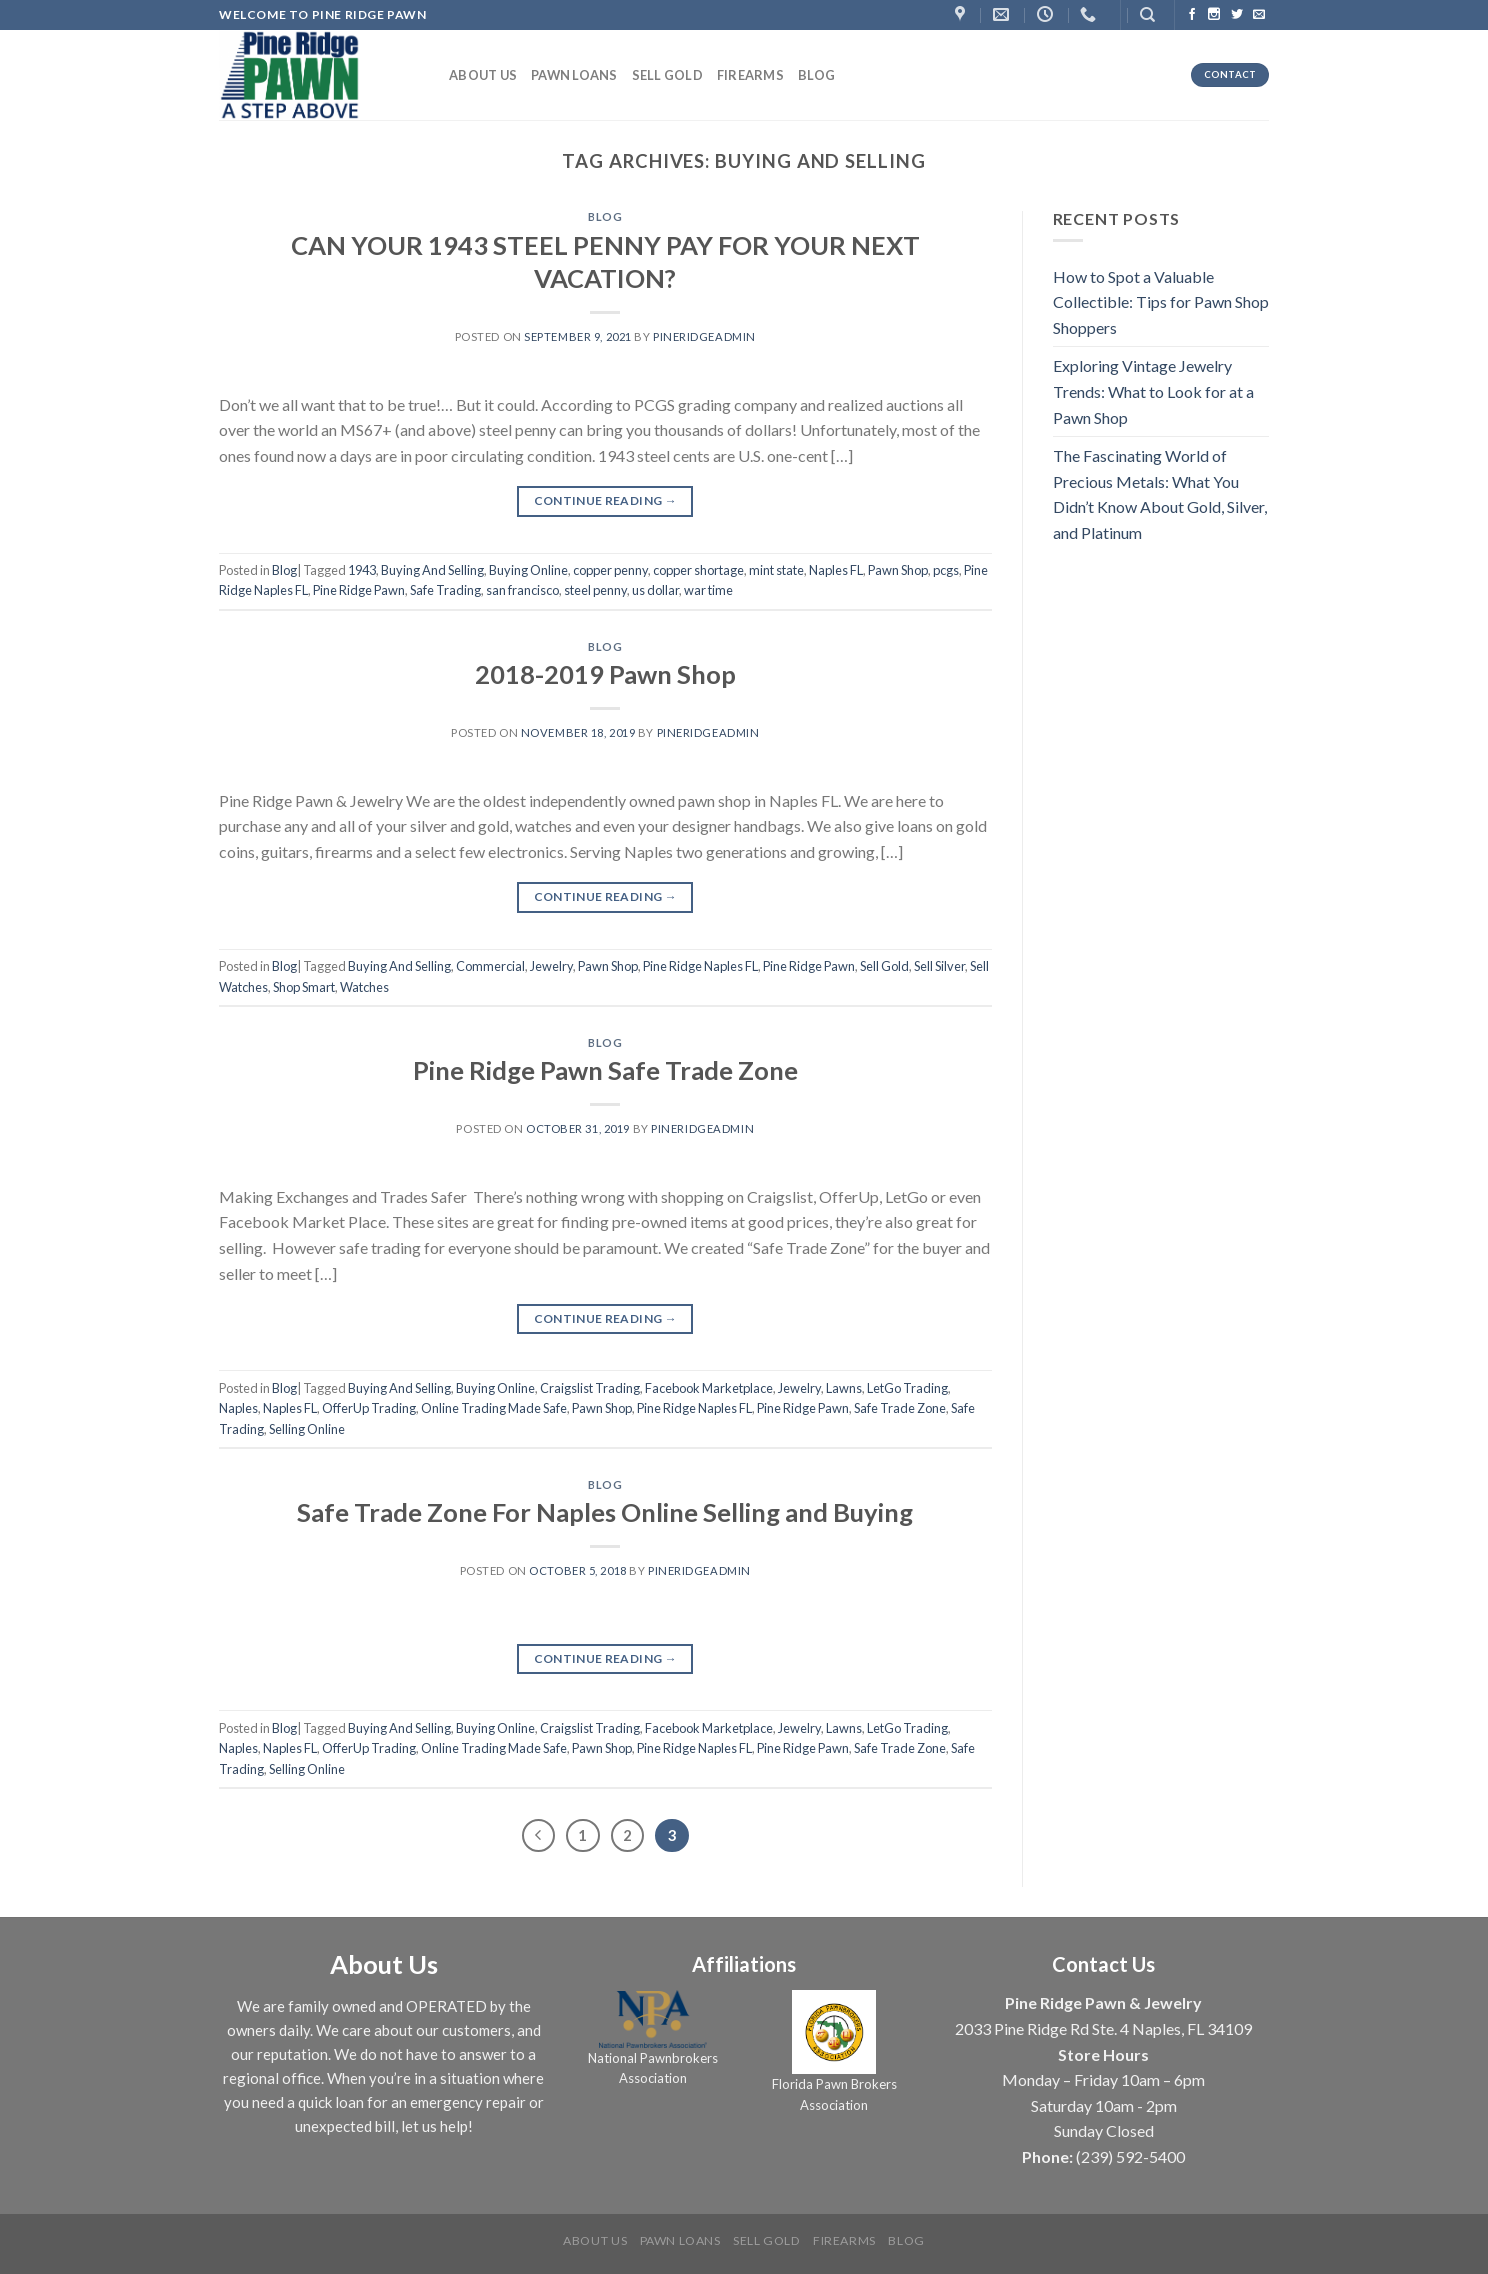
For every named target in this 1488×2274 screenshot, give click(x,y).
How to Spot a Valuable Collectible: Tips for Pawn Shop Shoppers (1161, 302)
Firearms (750, 75)
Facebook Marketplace (709, 1388)
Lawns (844, 1388)
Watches (364, 987)
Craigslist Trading (590, 1388)
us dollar (655, 590)
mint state (776, 570)
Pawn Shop (898, 570)
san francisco (522, 590)
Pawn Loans (574, 75)
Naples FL (836, 570)
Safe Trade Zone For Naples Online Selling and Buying (605, 1512)
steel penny (595, 590)
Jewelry (551, 966)
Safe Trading (445, 590)
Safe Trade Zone (900, 1408)
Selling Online (307, 1429)
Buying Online (528, 570)
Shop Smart (304, 987)
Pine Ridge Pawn (359, 590)
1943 (362, 570)
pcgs (946, 570)
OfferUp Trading (369, 1408)
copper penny (610, 570)
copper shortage (698, 570)
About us (483, 75)
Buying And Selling (432, 570)
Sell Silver (939, 966)
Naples (238, 1408)
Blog (816, 75)
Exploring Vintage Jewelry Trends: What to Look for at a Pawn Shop (1153, 391)
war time (708, 590)
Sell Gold (667, 75)
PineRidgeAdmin (704, 336)
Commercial (490, 966)
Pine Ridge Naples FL (700, 966)
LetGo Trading (907, 1388)
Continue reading (606, 500)
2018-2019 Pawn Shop (605, 674)
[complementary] (1343, 2164)
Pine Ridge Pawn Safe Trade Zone (605, 1070)
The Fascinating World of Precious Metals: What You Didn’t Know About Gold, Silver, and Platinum (1160, 494)
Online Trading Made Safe (494, 1408)
